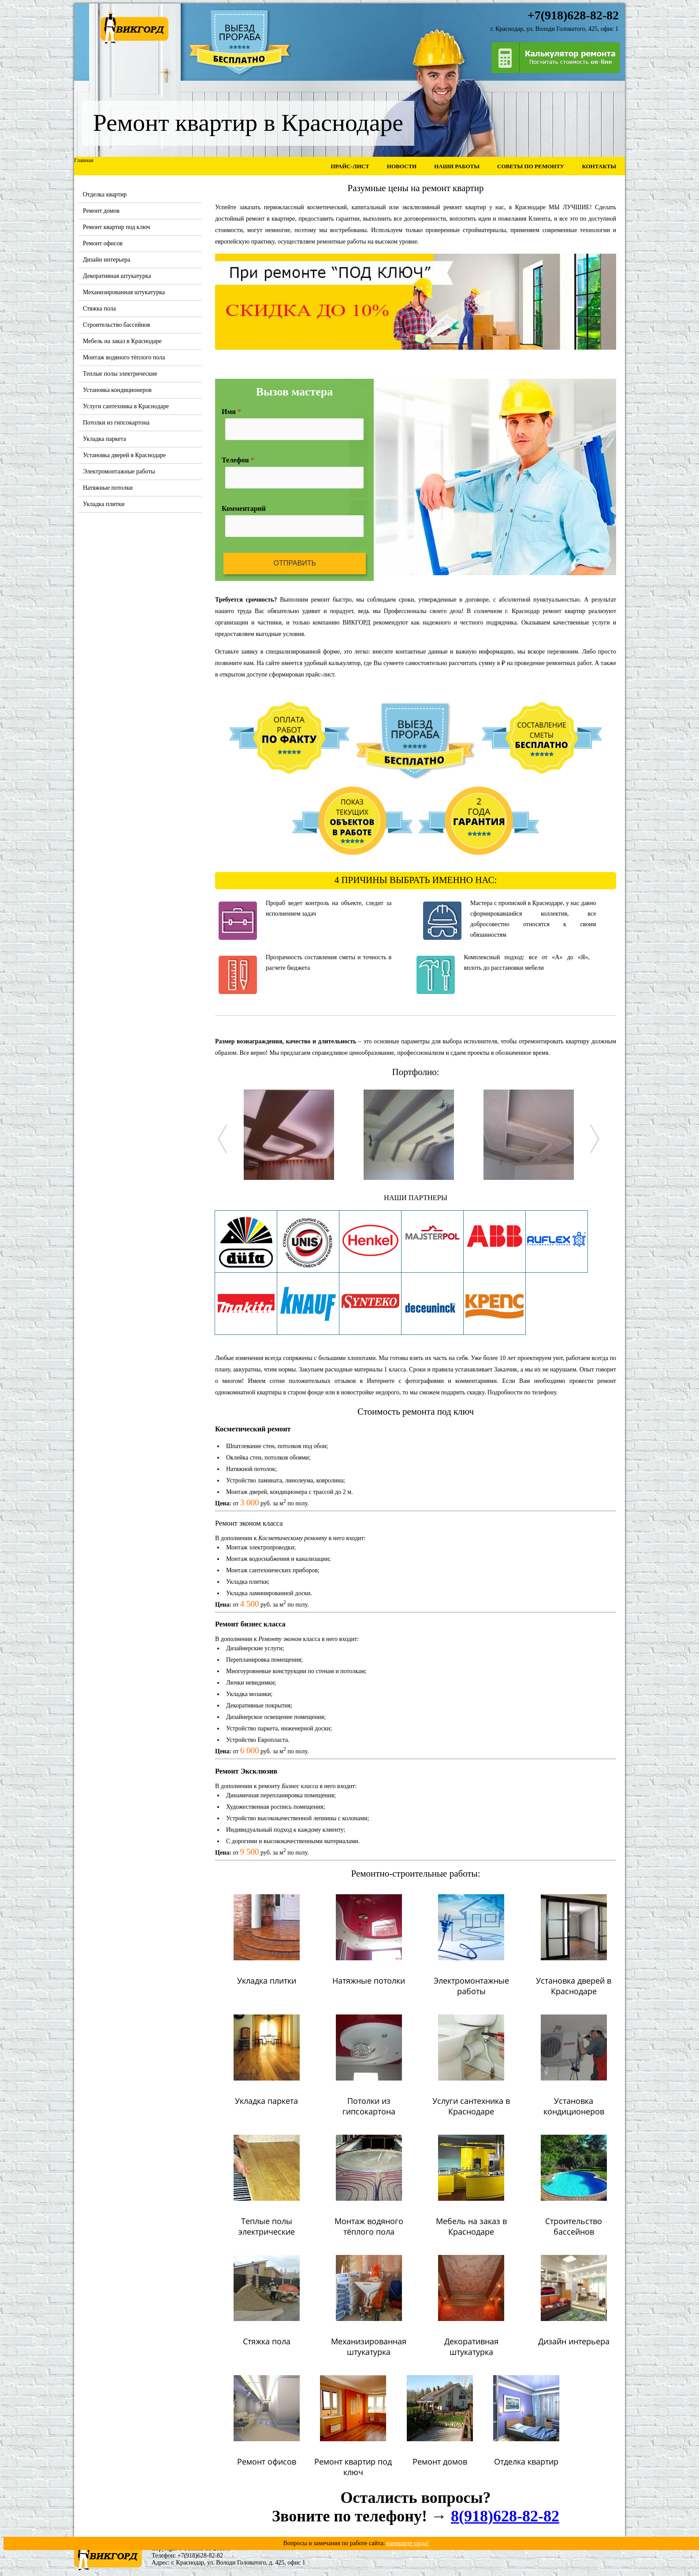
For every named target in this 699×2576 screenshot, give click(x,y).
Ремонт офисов (103, 243)
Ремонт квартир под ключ (116, 227)
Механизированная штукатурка (124, 292)
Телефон (238, 460)
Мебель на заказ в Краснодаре (122, 341)
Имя (231, 411)
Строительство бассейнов (116, 325)
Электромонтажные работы (119, 471)
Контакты (599, 166)
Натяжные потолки (108, 487)
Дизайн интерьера (106, 259)
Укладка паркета (104, 439)
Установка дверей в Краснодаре (124, 455)
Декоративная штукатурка (117, 276)
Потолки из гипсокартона (116, 422)
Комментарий (244, 508)
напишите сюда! (408, 2543)
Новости (401, 166)
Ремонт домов (101, 210)
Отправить (294, 563)
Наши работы (457, 166)
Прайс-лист (350, 166)
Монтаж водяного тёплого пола (124, 357)
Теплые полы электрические (120, 373)
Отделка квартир (105, 194)
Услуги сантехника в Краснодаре (126, 406)
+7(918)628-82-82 (200, 2555)
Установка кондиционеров (117, 390)
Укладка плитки (104, 504)
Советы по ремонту (530, 166)
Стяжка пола (99, 308)
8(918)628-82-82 (505, 2516)
